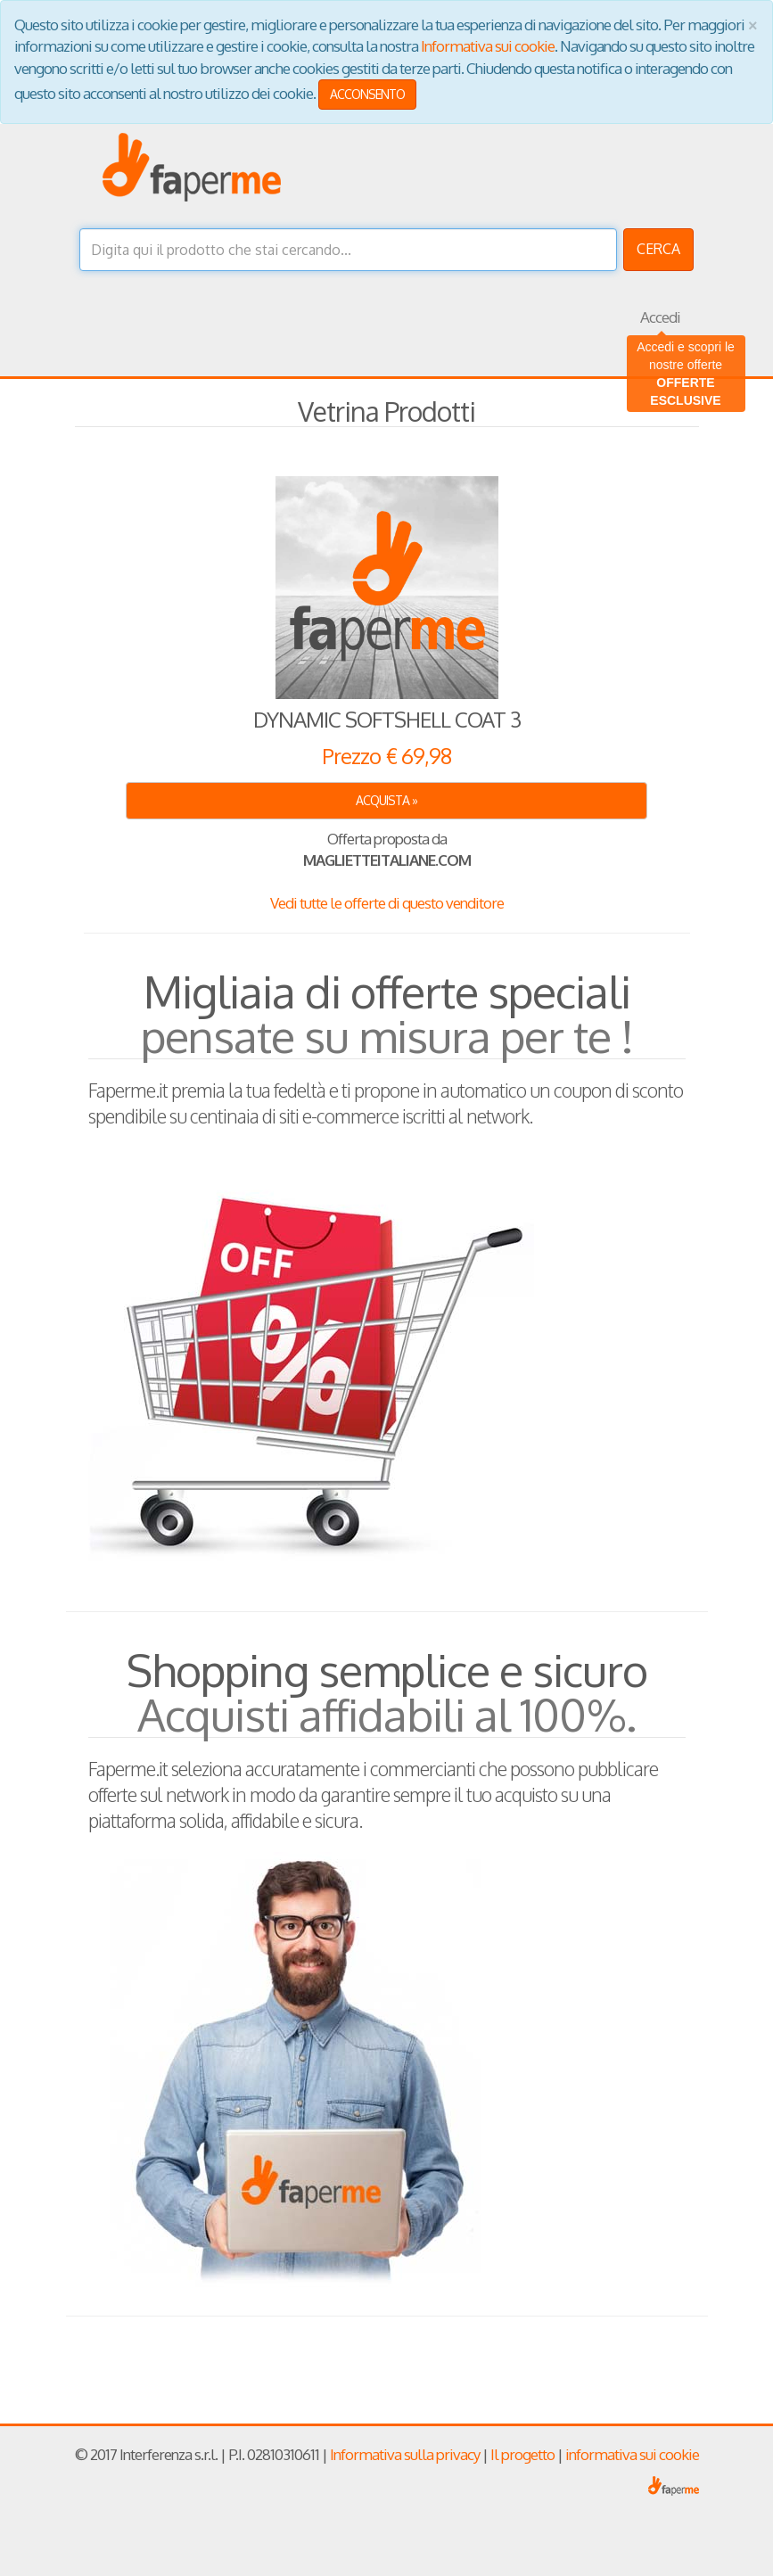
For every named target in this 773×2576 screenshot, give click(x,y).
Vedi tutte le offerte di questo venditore (387, 902)
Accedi (660, 317)
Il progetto (522, 2454)
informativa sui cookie (632, 2454)
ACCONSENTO (367, 94)
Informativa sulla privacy (405, 2454)
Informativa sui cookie (488, 46)
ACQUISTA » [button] (386, 800)
